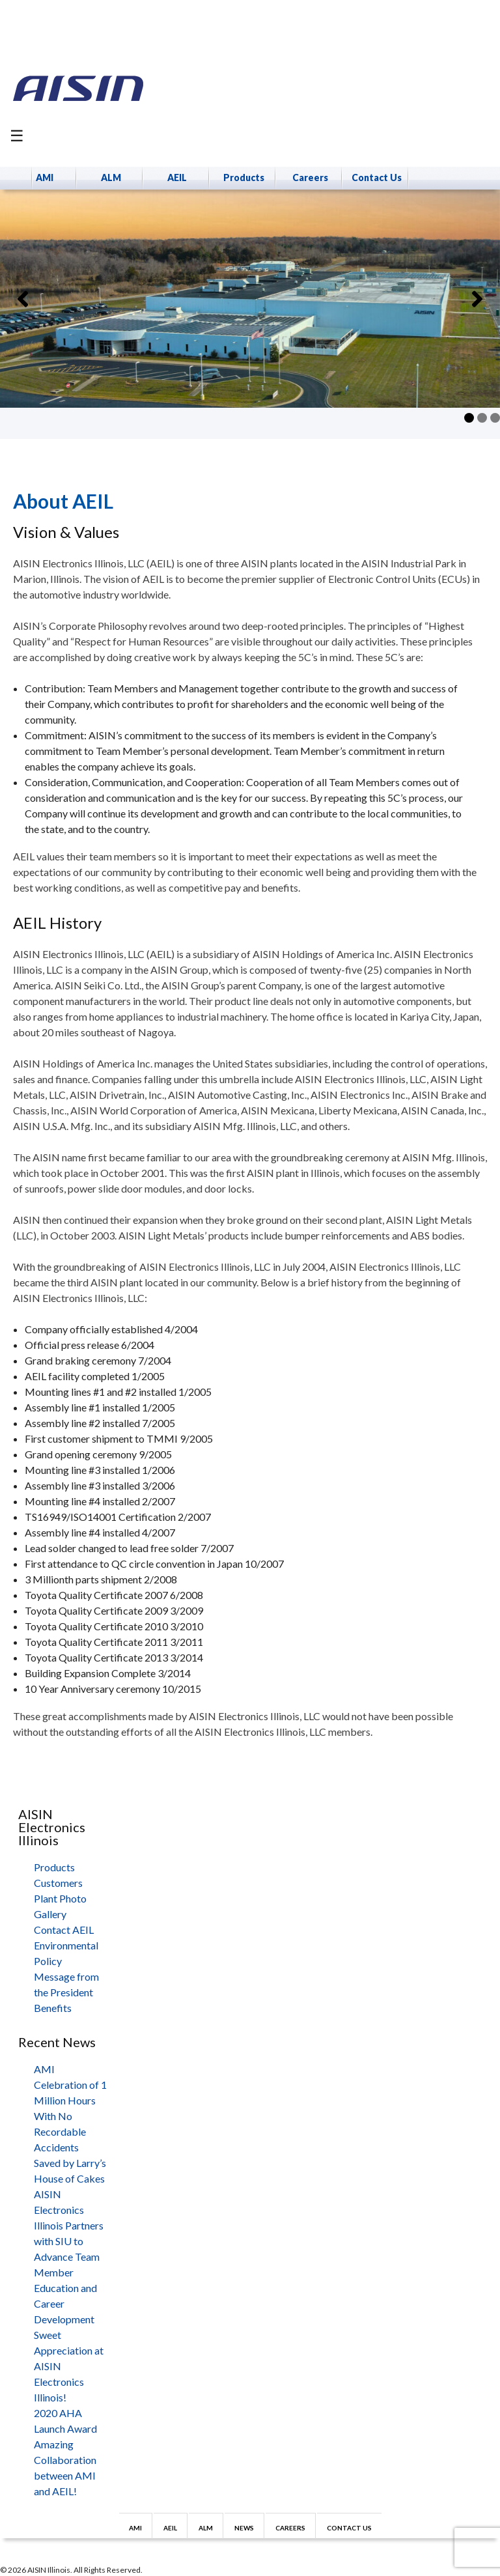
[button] (23, 299)
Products (243, 177)
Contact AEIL (64, 1929)
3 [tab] (495, 418)
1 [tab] (469, 418)
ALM (111, 177)
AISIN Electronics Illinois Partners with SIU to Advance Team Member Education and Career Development (69, 2256)
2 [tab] (482, 418)
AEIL (177, 177)
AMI (44, 177)
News (244, 2528)
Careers (310, 177)
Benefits (53, 2008)
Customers (58, 1882)
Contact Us (377, 177)
